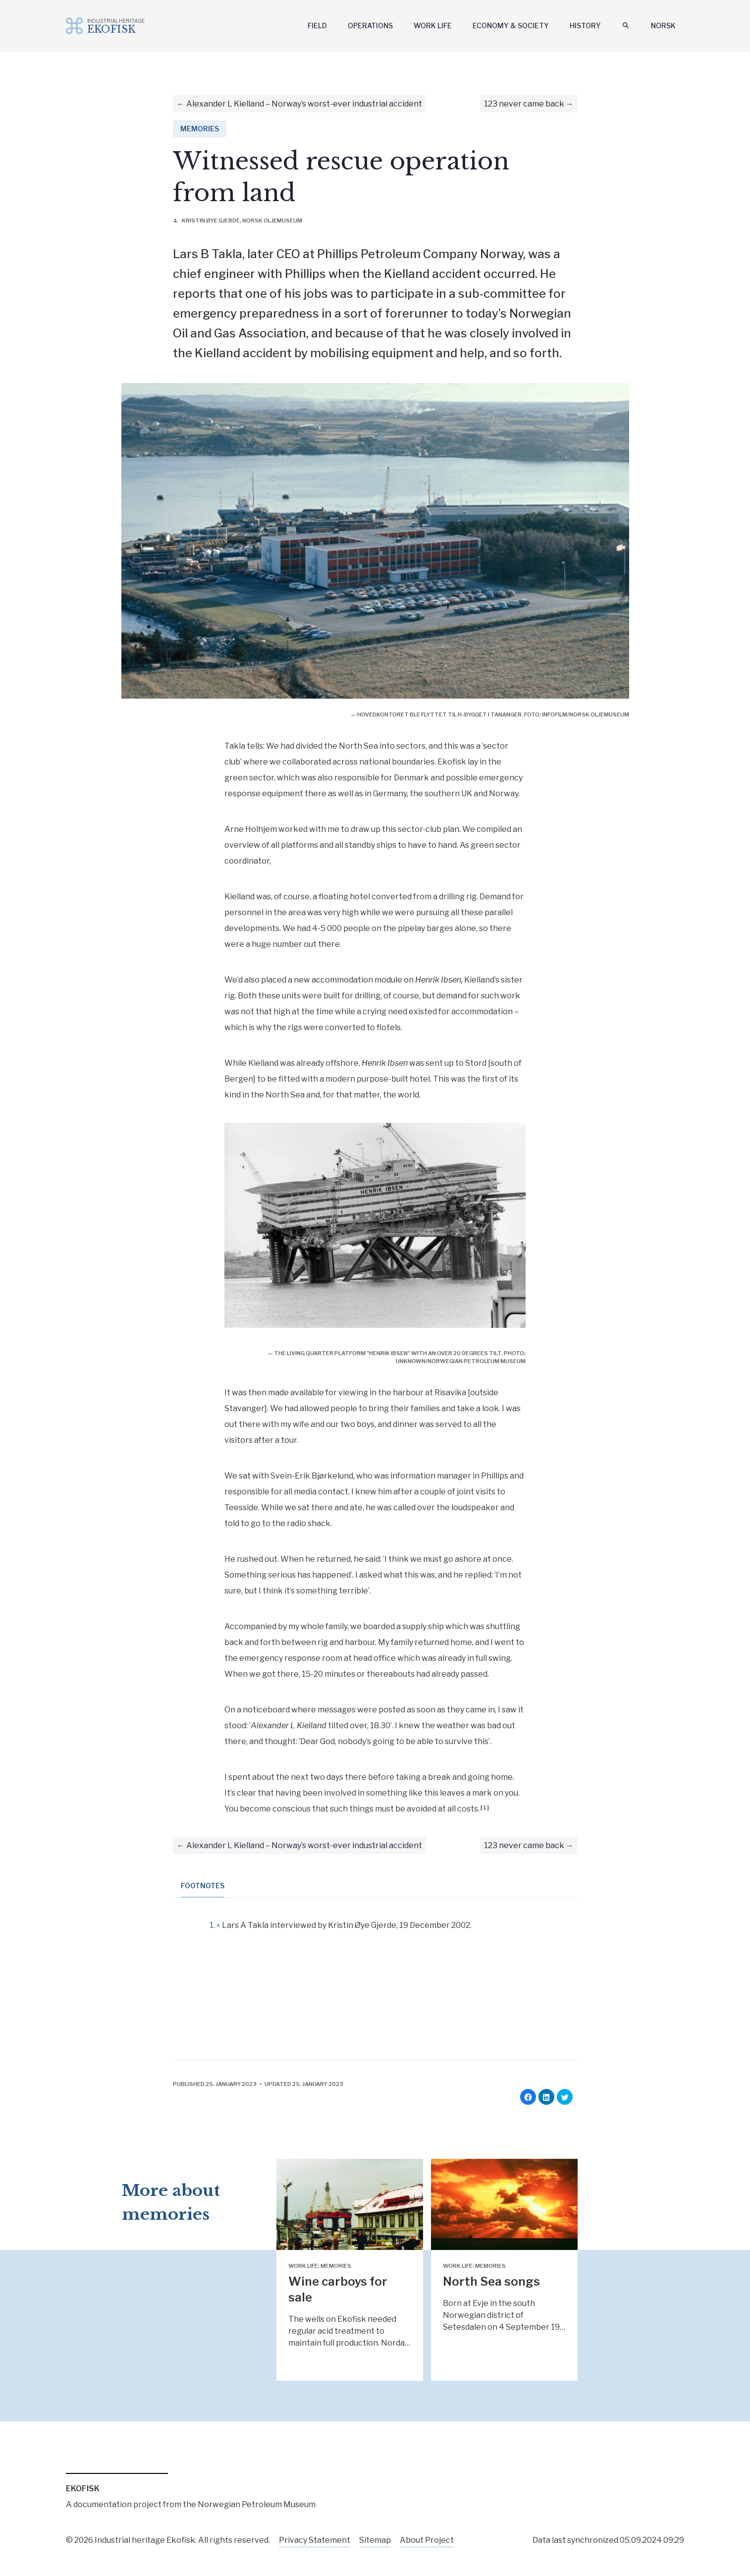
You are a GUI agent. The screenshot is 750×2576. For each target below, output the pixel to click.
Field (317, 25)
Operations (370, 25)
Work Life (433, 25)
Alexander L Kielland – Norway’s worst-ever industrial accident (304, 104)
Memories (199, 128)
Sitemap (375, 2540)
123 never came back (524, 104)
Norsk (663, 25)
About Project (427, 2540)
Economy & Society (511, 25)
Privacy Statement (314, 2540)
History (585, 25)
